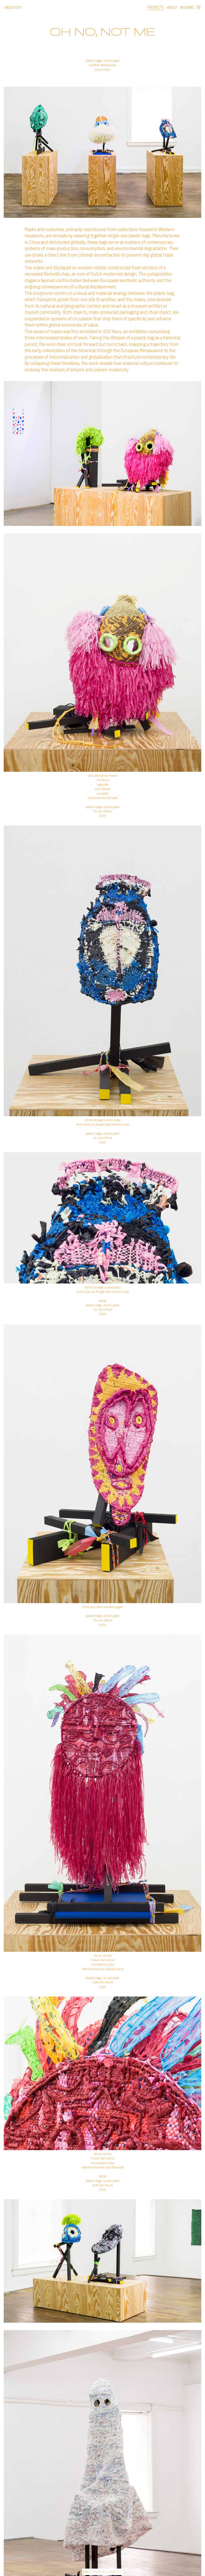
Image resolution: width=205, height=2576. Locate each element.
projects (156, 7)
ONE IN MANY (106, 2572)
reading (187, 7)
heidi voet (13, 7)
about (172, 7)
